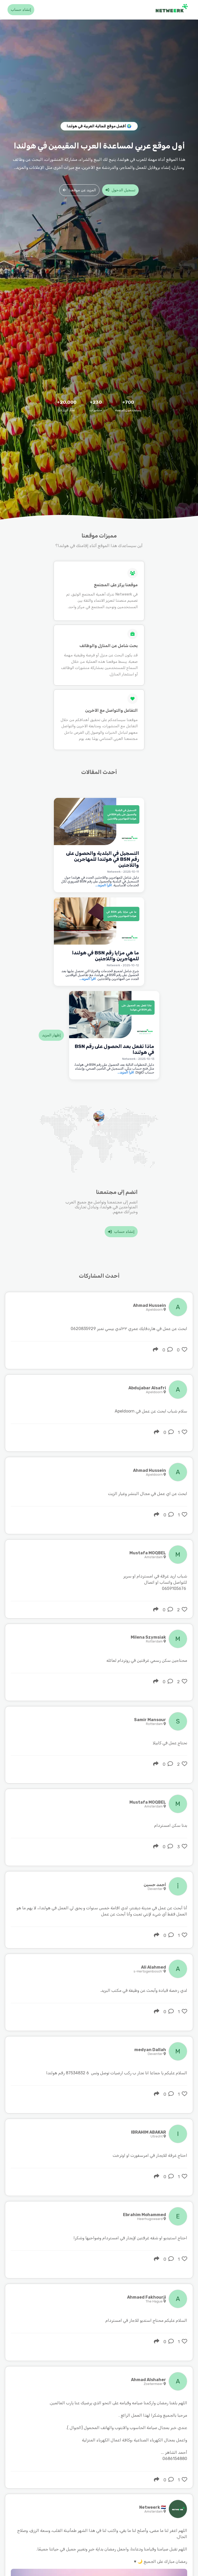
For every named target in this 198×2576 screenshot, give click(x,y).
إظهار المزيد (51, 1035)
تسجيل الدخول (120, 190)
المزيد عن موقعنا (79, 190)
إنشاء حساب (21, 9)
